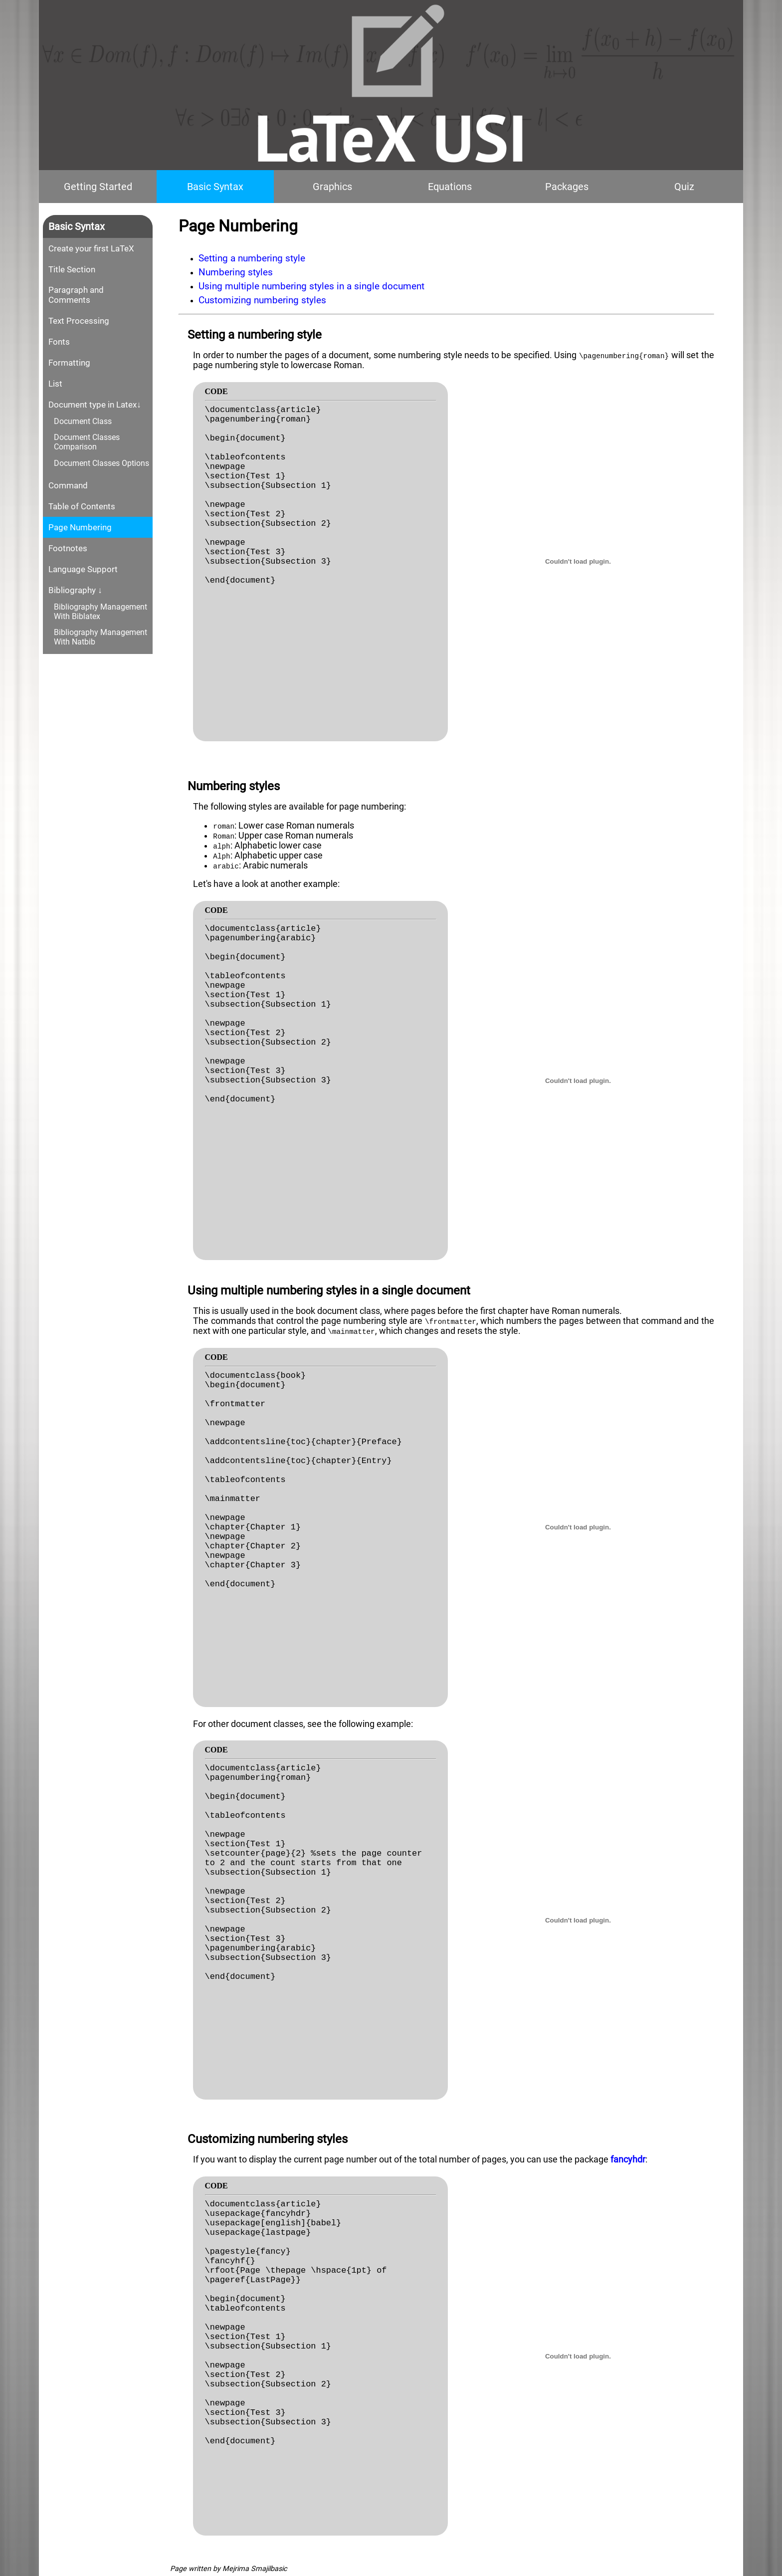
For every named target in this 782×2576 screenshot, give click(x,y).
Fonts (59, 342)
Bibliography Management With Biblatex (100, 611)
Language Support (83, 569)
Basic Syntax (215, 187)
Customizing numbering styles (262, 300)
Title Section (71, 269)
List (55, 384)
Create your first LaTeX (91, 248)
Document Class (83, 421)
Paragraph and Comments (76, 295)
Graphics (332, 187)
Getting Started (98, 187)
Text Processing (78, 321)
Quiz (684, 187)
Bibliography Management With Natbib (100, 637)
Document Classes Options (101, 463)
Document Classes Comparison (87, 441)
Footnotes (67, 548)
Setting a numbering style (251, 258)
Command (68, 485)
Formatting (69, 363)
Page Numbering (80, 527)
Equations (450, 187)
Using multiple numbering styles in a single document (311, 286)
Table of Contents (81, 506)
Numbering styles (235, 272)
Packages (566, 187)
